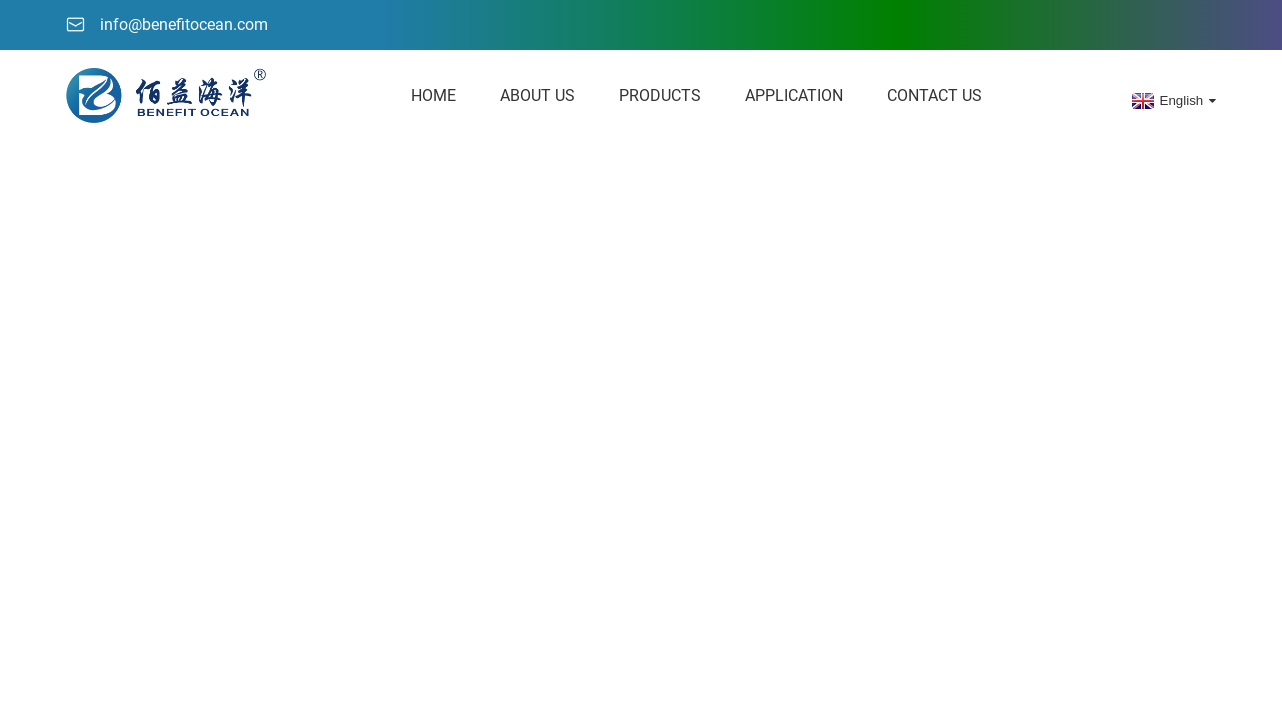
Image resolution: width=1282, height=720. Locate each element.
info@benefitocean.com (184, 24)
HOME (433, 95)
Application (794, 95)
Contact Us (934, 95)
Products (660, 95)
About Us (537, 95)
